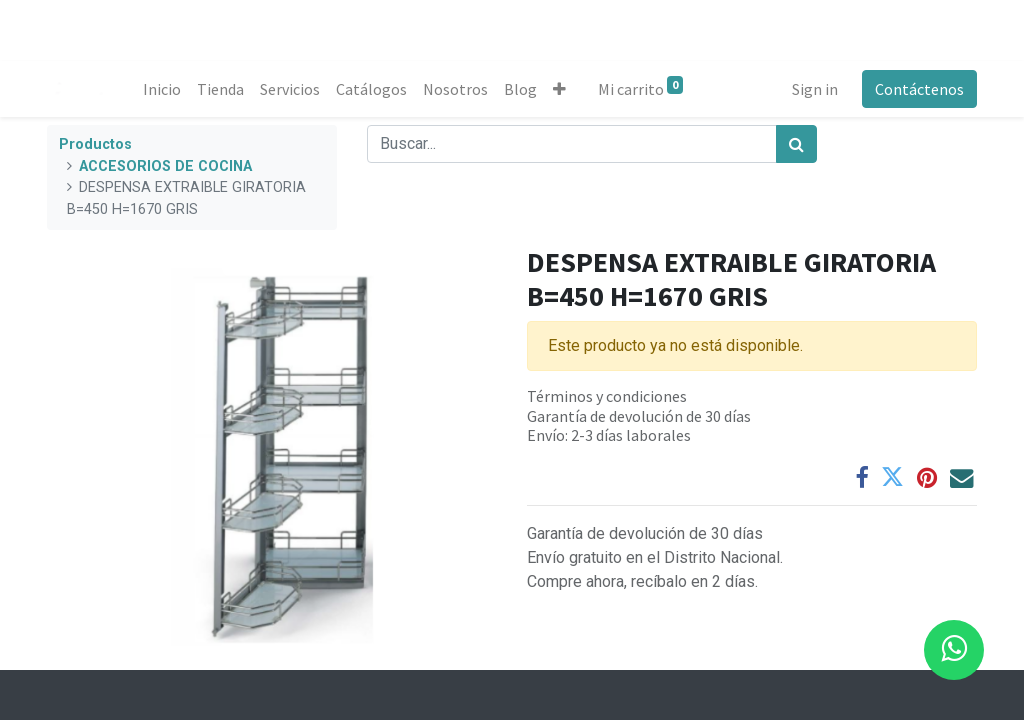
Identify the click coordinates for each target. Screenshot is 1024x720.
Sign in (815, 89)
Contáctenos (919, 89)
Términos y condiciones (607, 396)
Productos (95, 144)
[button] (559, 89)
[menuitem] (162, 89)
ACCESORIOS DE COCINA (165, 166)
